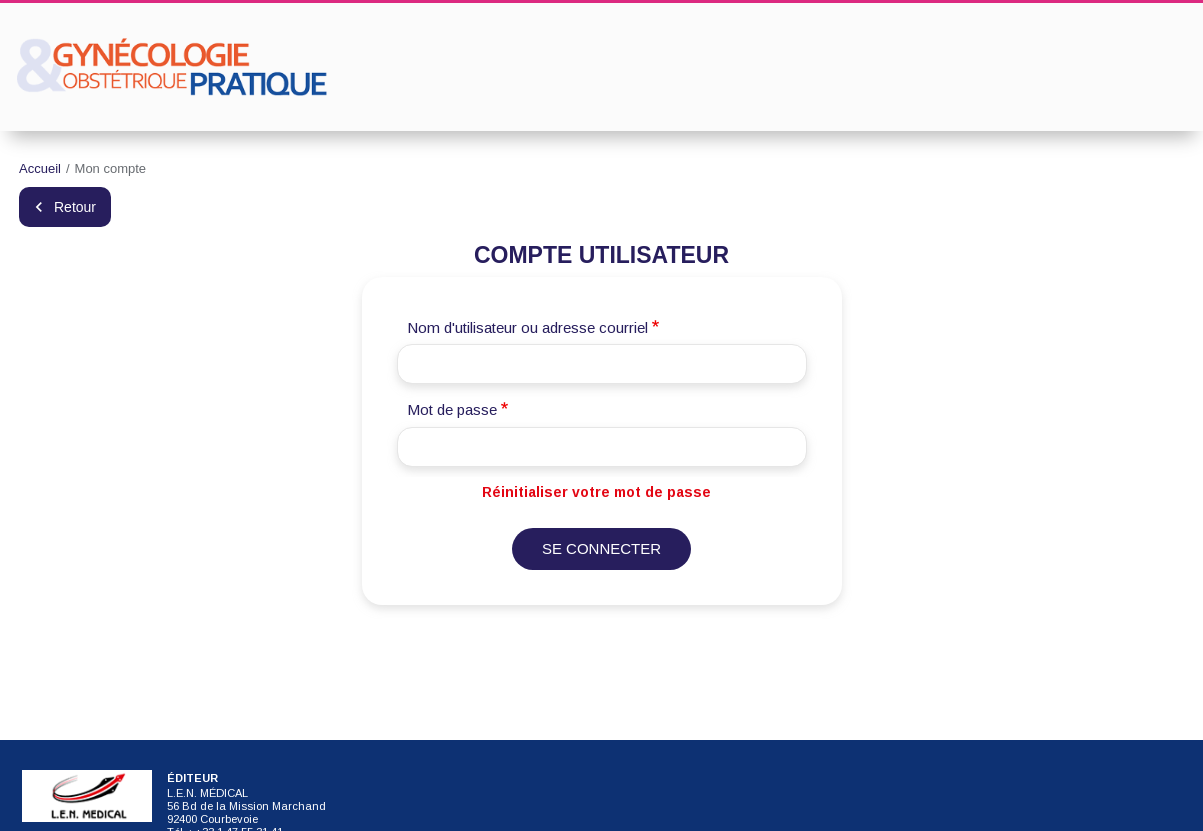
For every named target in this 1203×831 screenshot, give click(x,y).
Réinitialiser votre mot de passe (596, 492)
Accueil (40, 168)
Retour (75, 207)
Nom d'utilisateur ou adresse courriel (527, 327)
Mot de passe (452, 409)
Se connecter (601, 548)
